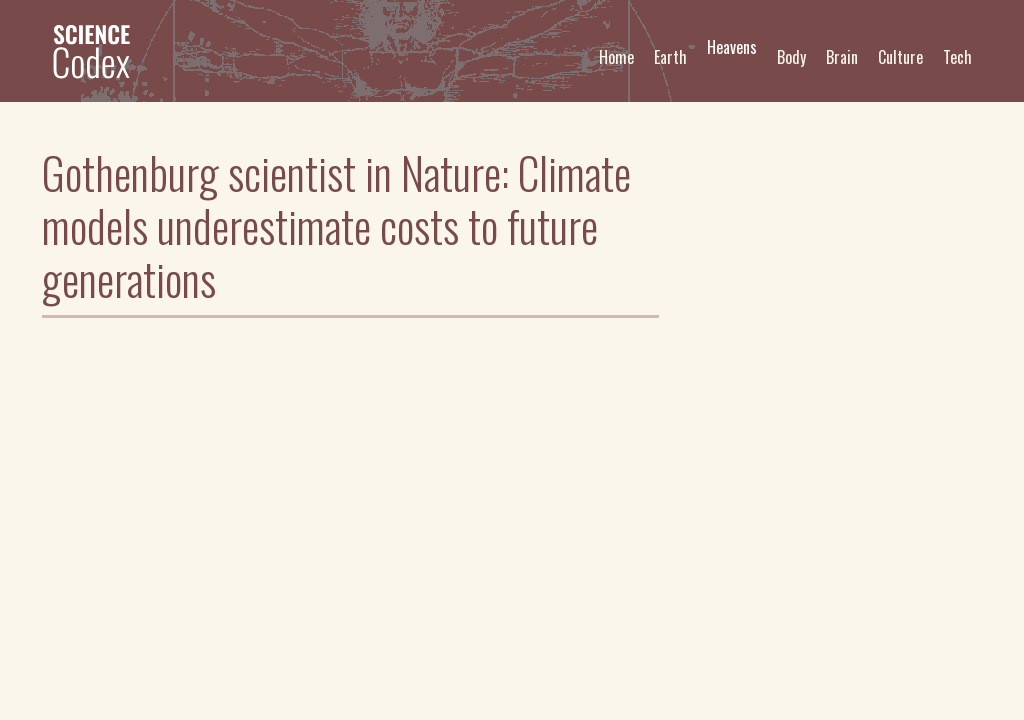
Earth (670, 57)
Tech (957, 57)
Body (791, 57)
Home (616, 57)
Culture (900, 57)
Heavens (732, 47)
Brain (842, 57)
